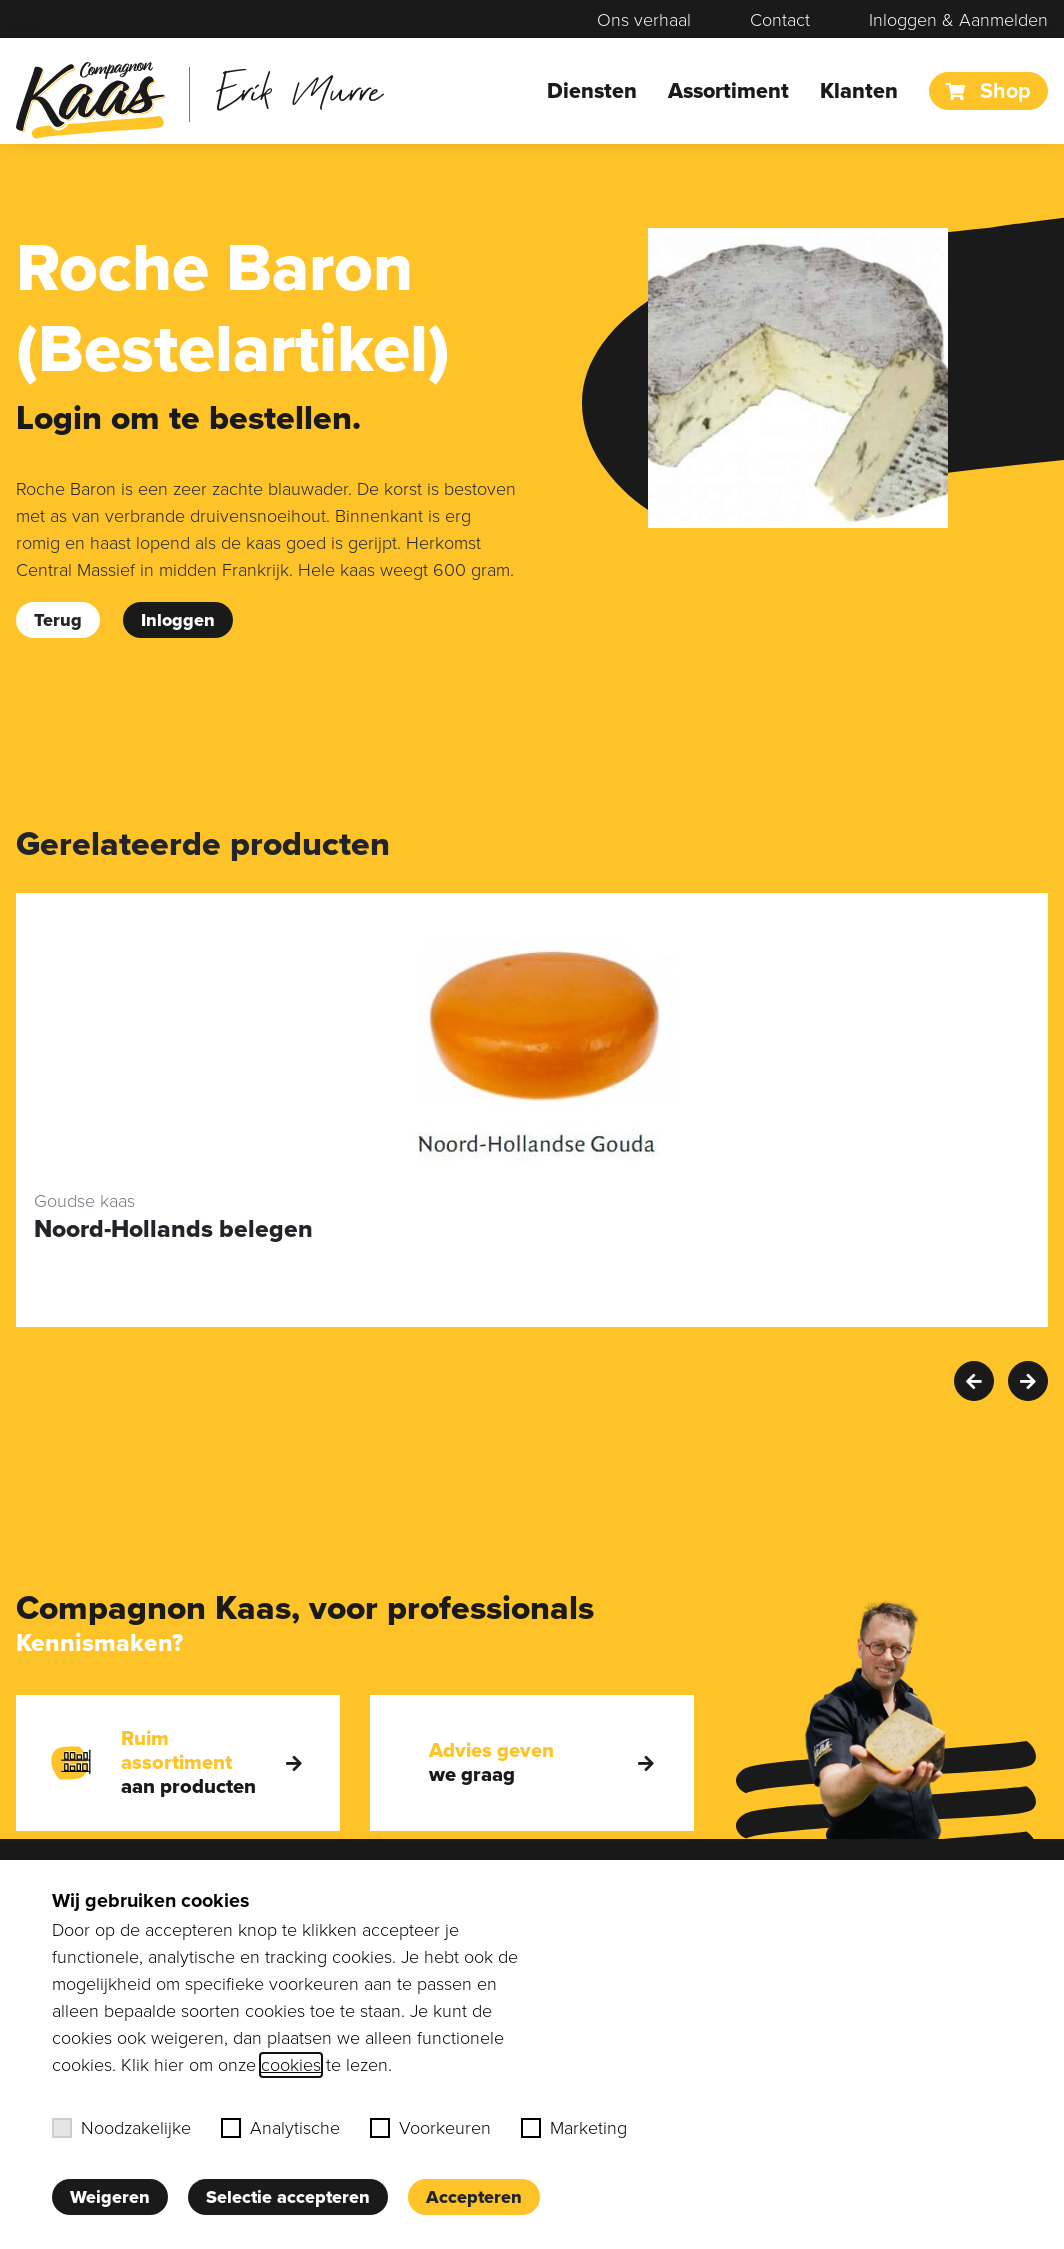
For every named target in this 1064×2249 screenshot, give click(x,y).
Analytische (280, 2128)
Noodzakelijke (121, 2128)
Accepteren (474, 2197)
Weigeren (110, 2197)
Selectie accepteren (288, 2197)
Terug (58, 620)
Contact (780, 20)
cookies (291, 2065)
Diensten (592, 91)
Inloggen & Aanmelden (958, 20)
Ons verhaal (644, 20)
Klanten (859, 91)
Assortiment (728, 91)
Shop (988, 91)
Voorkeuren (430, 2128)
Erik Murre (299, 89)
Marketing (574, 2128)
